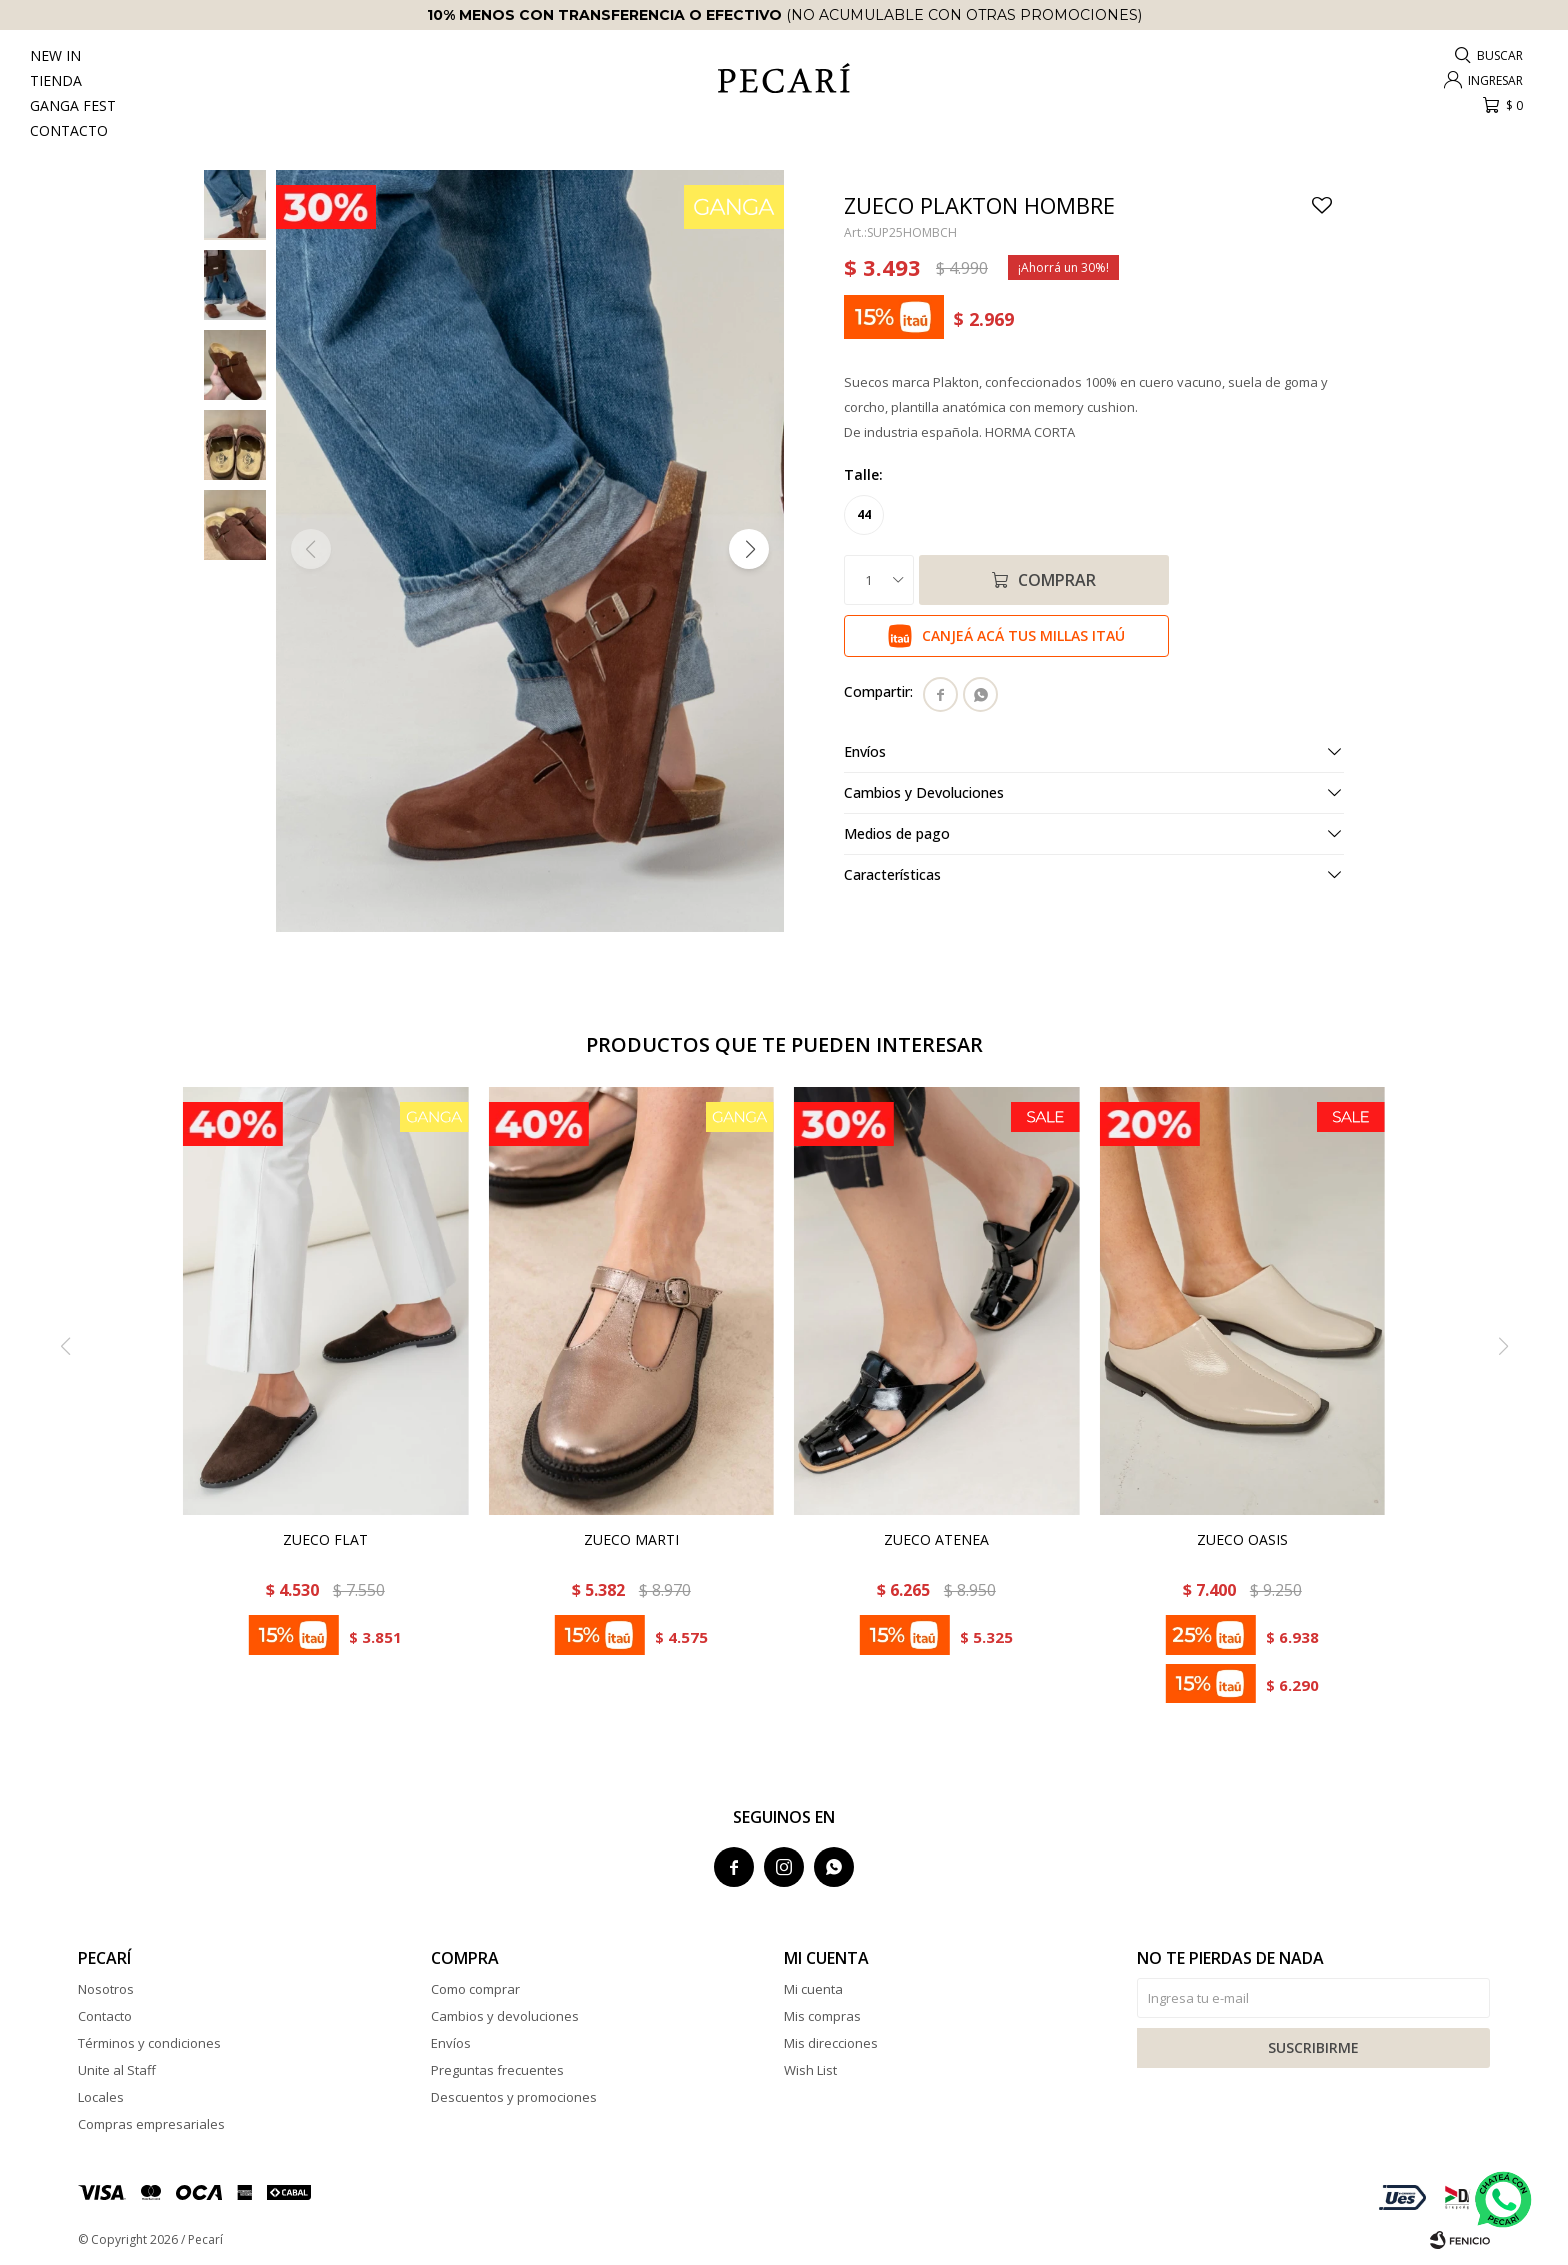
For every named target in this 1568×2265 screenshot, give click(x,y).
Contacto (69, 130)
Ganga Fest (73, 105)
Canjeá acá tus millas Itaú (1023, 635)
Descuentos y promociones (514, 2097)
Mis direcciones (831, 2043)
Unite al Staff (117, 2070)
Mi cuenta (813, 1989)
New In (55, 55)
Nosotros (106, 1989)
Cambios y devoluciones (505, 2016)
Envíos (451, 2043)
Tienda (56, 80)
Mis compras (822, 2016)
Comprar (1057, 580)
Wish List (810, 2070)
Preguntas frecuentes (497, 2070)
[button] (749, 549)
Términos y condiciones (149, 2043)
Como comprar (475, 1989)
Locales (101, 2097)
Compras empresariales (151, 2124)
